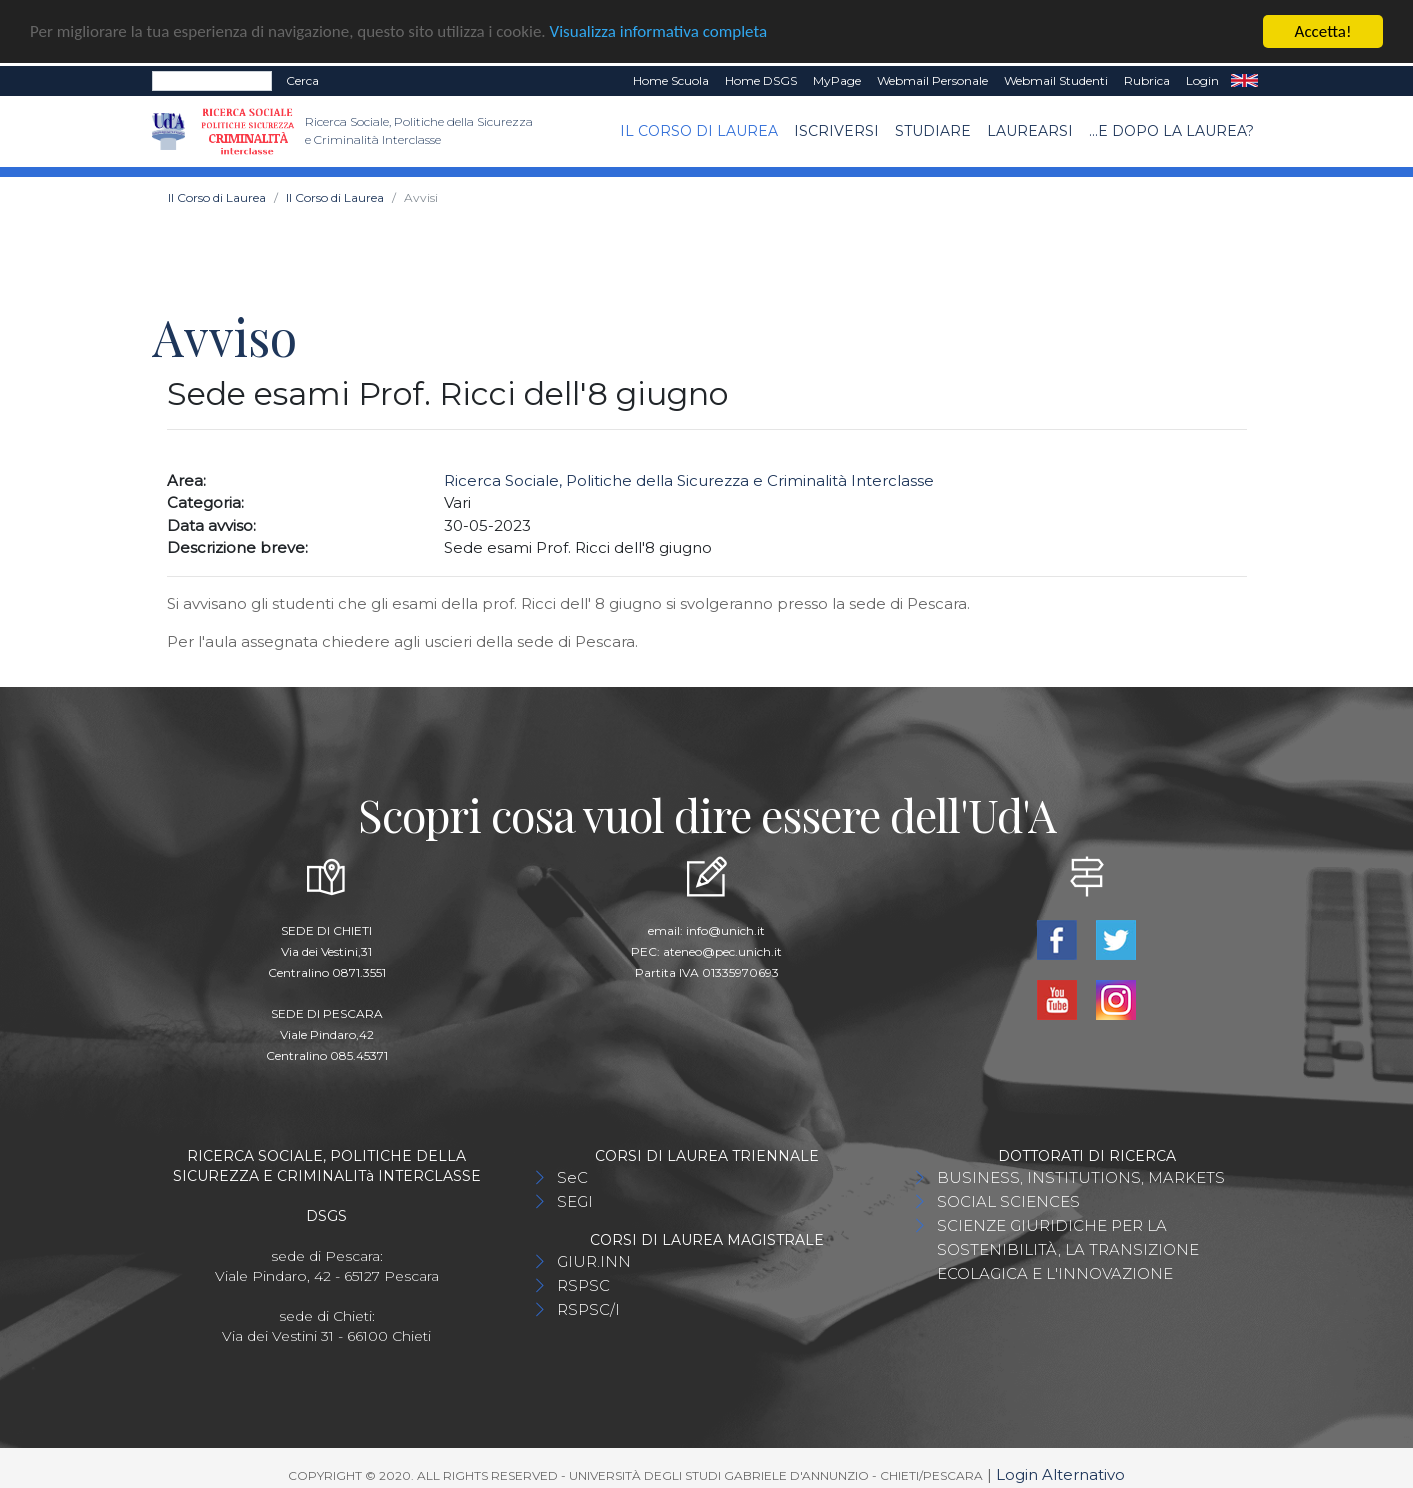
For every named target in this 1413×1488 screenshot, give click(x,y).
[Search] (212, 79)
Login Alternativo (1060, 1472)
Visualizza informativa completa (659, 29)
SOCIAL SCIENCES (1008, 1199)
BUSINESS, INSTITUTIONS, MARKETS (1081, 1175)
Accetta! (1323, 29)
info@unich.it (725, 928)
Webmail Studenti (1056, 78)
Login (1202, 78)
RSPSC (583, 1283)
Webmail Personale (932, 78)
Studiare (933, 129)
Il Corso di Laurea (699, 129)
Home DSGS (761, 78)
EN (1244, 79)
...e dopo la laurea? (1171, 129)
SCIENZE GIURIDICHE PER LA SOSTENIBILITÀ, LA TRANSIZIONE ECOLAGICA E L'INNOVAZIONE (1068, 1247)
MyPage (837, 78)
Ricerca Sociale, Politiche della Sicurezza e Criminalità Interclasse (689, 477)
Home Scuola (671, 78)
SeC (572, 1175)
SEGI (575, 1199)
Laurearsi (1030, 129)
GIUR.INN (594, 1259)
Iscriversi (836, 129)
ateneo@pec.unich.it (722, 949)
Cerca (302, 78)
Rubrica (1147, 78)
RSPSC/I (588, 1307)
